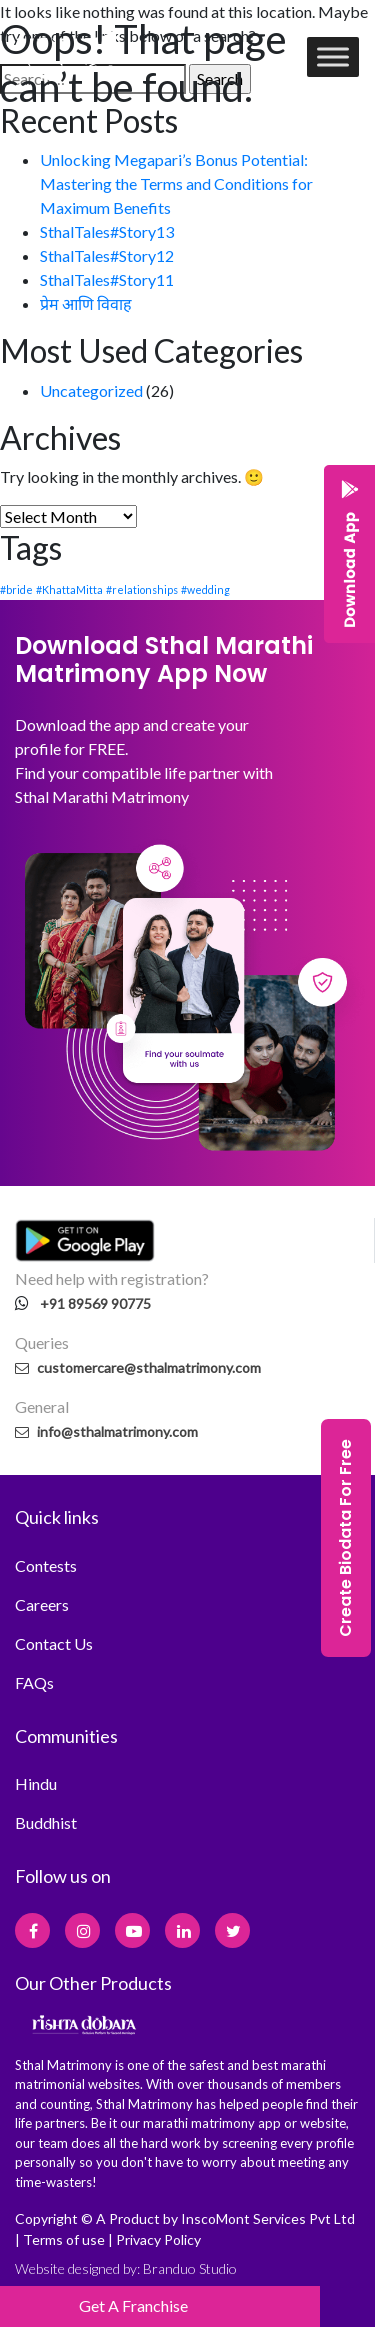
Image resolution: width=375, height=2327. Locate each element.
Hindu (36, 1783)
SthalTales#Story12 (107, 255)
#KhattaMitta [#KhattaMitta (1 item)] (69, 589)
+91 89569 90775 (95, 1303)
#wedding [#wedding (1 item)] (205, 589)
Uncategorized (91, 390)
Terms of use (64, 2239)
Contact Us (54, 1643)
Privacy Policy (158, 2239)
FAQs (34, 1682)
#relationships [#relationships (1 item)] (142, 589)
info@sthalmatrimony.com (106, 1431)
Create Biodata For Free (345, 1538)
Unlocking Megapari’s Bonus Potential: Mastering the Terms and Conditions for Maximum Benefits (176, 183)
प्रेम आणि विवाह (86, 303)
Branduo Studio (190, 2268)
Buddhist (46, 1822)
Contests (46, 1565)
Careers (42, 1604)
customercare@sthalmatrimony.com (138, 1367)
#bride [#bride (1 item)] (16, 589)
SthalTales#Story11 (107, 279)
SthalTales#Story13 (107, 231)
